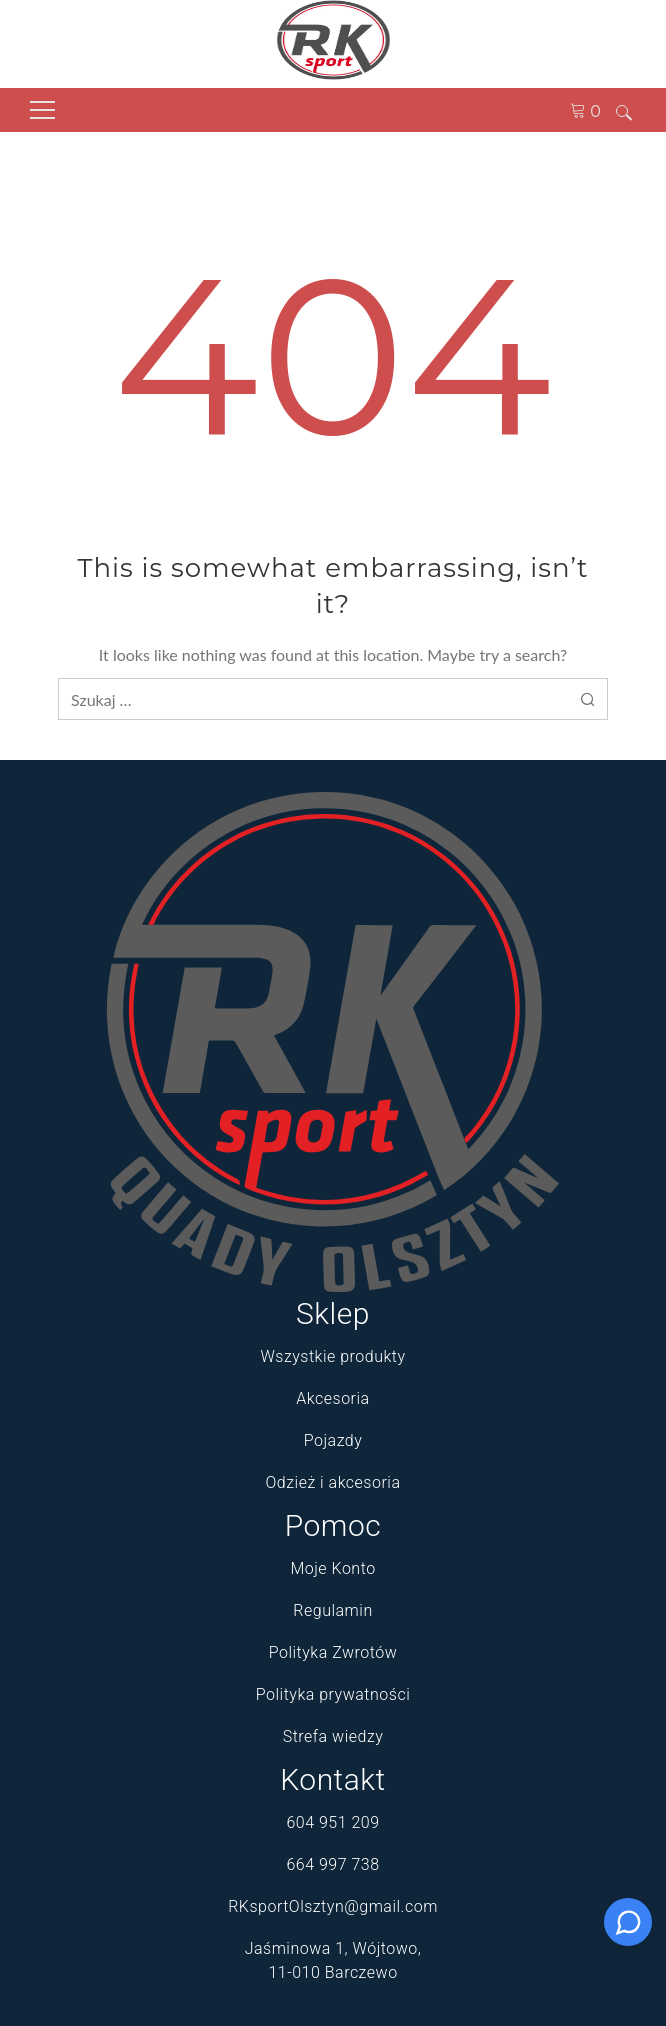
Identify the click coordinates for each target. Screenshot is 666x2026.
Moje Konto (332, 1568)
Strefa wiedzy (333, 1736)
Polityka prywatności (333, 1694)
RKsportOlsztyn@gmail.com (333, 1906)
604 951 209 (332, 1822)
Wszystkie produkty (332, 1356)
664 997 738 (332, 1864)
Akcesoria (332, 1398)
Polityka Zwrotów (333, 1652)
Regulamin (332, 1610)
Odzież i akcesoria (333, 1482)
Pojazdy (333, 1440)
